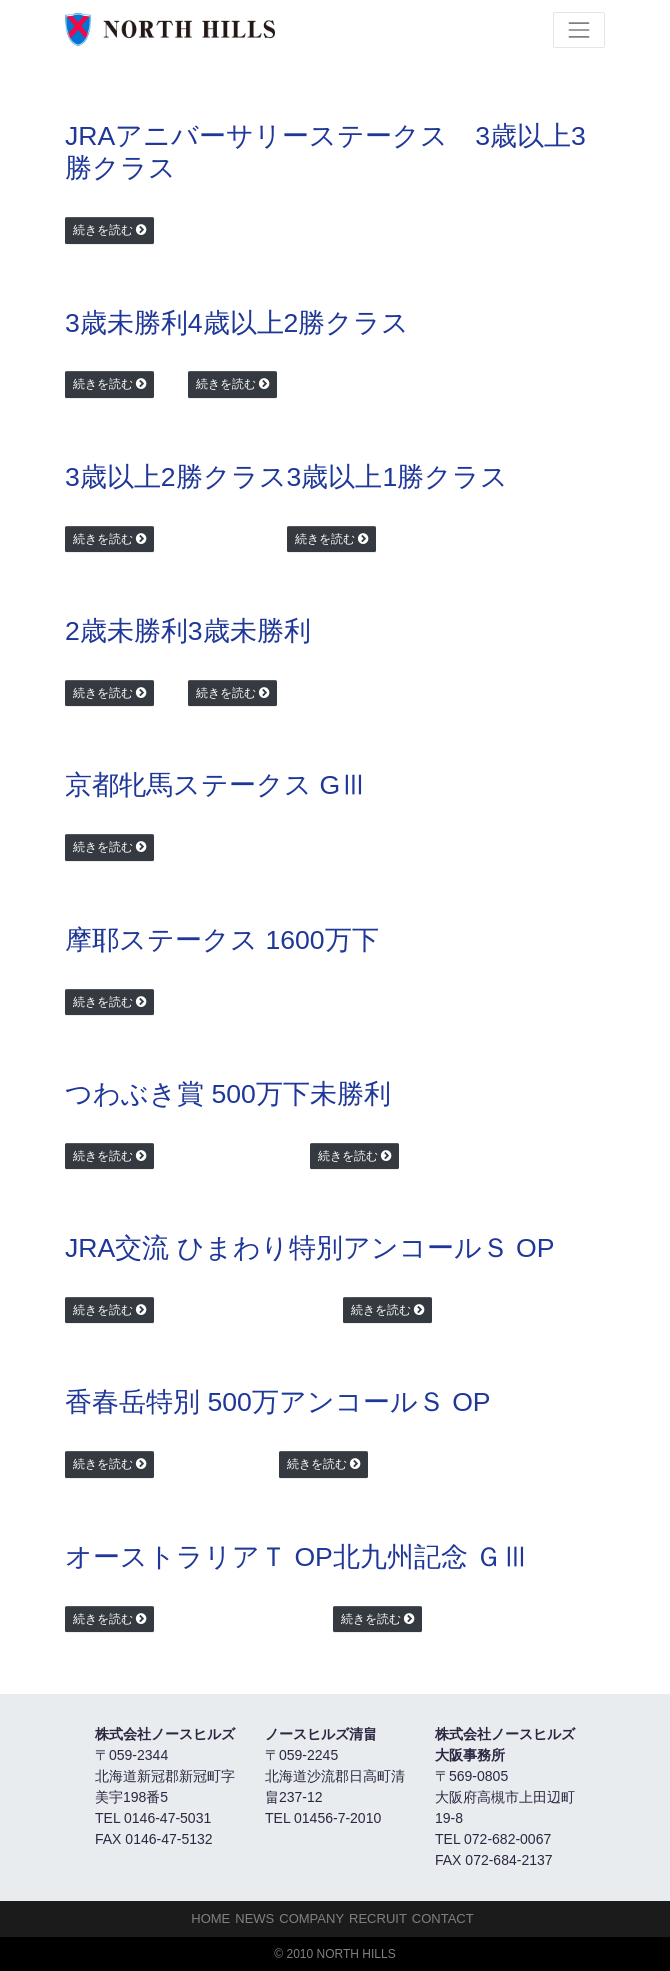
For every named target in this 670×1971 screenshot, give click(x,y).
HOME (210, 1918)
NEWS (254, 1918)
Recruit (378, 1918)
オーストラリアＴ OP (199, 1557)
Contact (443, 1918)
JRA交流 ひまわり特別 (204, 1248)
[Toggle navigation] (579, 30)
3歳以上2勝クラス (176, 477)
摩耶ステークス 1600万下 (222, 940)
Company (311, 1918)
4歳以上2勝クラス (299, 323)
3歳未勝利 (126, 323)
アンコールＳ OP (449, 1248)
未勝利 (350, 1094)
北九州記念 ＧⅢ (431, 1557)
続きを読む (103, 230)
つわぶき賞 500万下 (187, 1094)
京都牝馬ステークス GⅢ (216, 785)
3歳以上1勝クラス (398, 477)
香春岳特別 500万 (172, 1402)
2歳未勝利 (126, 631)
